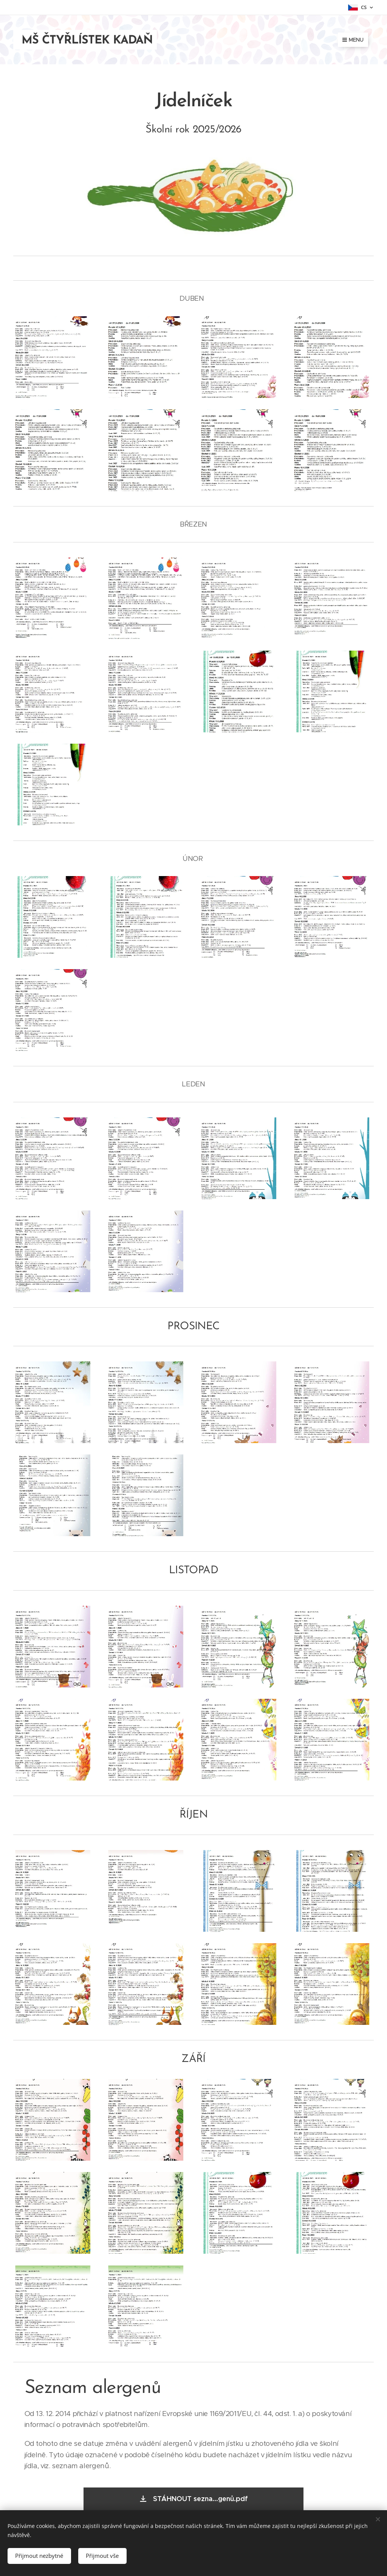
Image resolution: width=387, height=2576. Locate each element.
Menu (353, 39)
